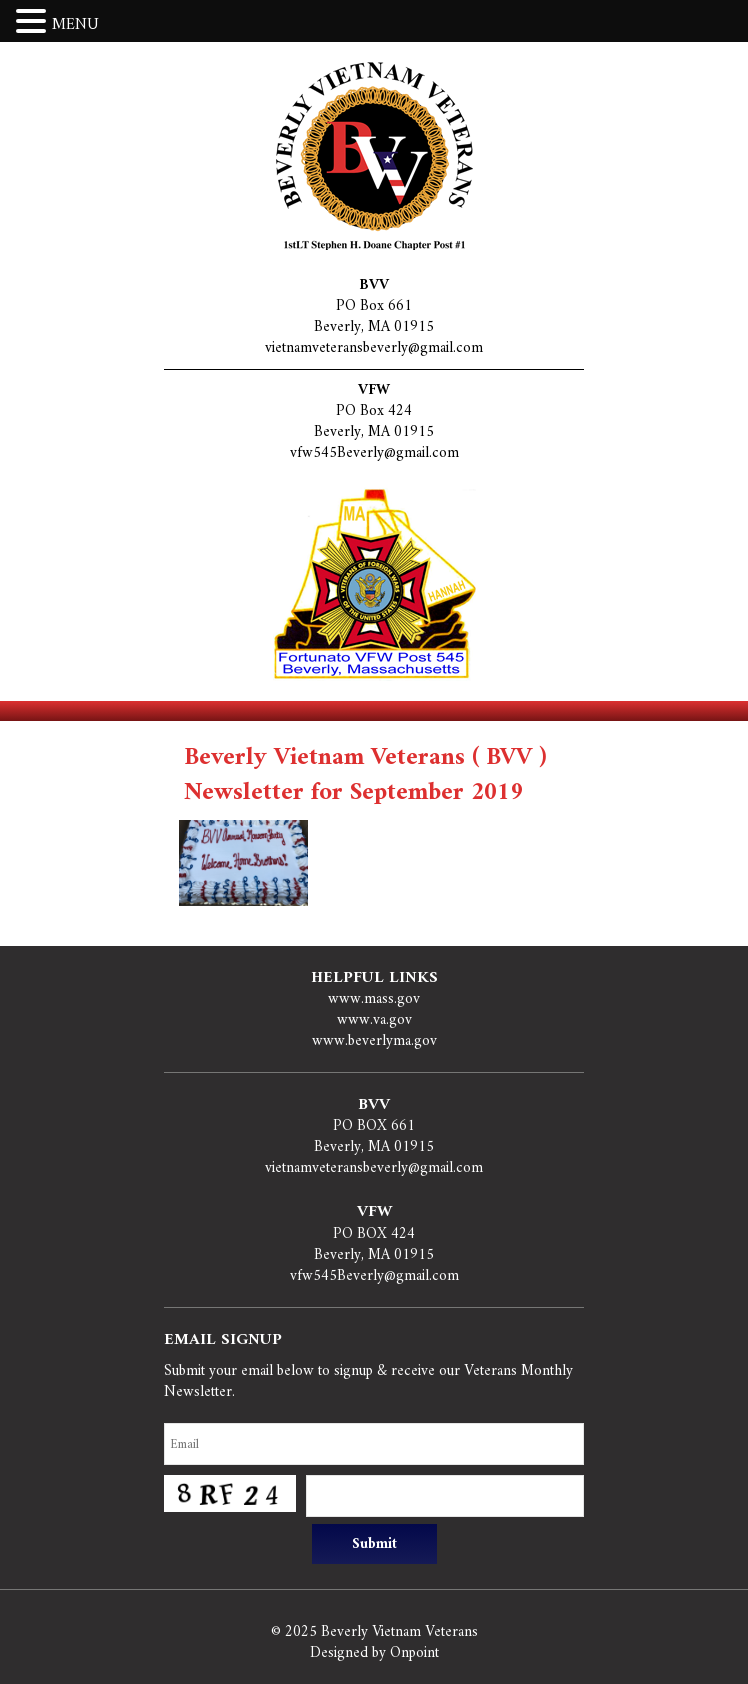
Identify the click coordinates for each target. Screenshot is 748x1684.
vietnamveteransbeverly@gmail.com (374, 348)
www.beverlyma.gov (374, 1041)
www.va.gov (374, 1020)
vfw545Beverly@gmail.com (374, 453)
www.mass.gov (374, 999)
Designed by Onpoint (374, 1653)
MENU (75, 25)
